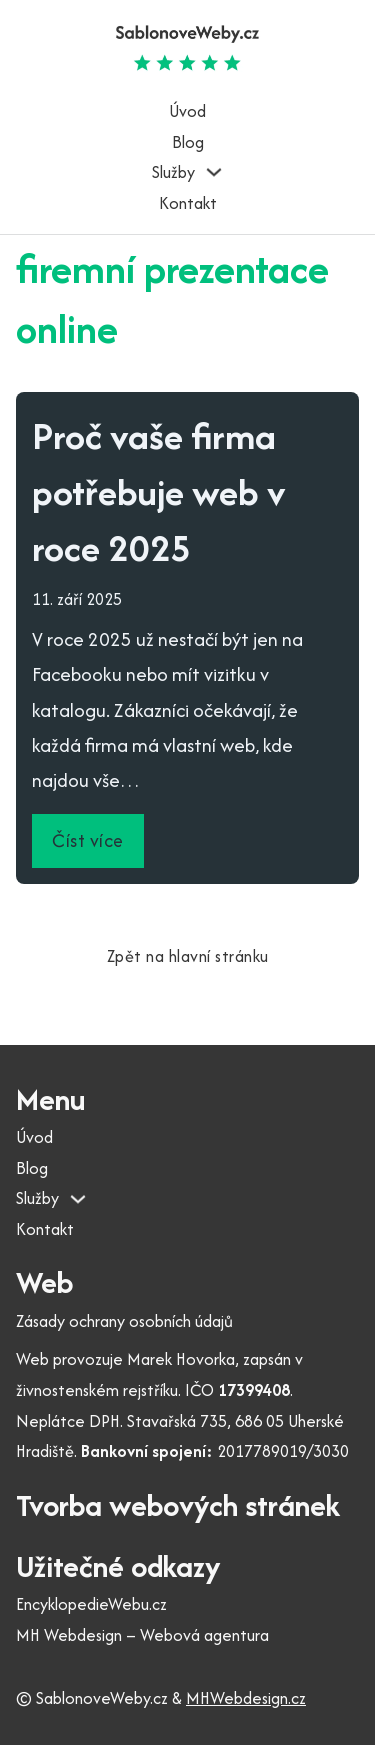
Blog (188, 142)
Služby (173, 172)
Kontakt (188, 203)
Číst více (88, 840)
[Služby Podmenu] (214, 172)
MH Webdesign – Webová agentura (142, 1635)
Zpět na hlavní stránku (188, 956)
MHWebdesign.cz (246, 1698)
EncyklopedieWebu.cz (91, 1604)
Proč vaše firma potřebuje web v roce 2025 (159, 491)
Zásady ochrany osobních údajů (124, 1321)
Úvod (187, 111)
